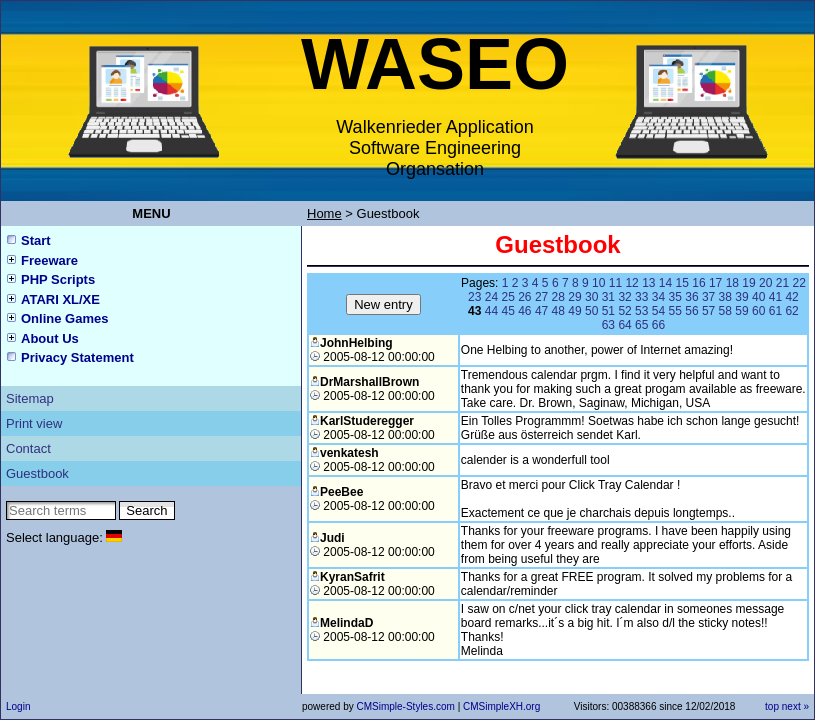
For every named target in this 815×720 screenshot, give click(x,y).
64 (624, 325)
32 (624, 297)
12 (631, 283)
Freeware (49, 260)
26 (524, 297)
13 (648, 283)
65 (641, 325)
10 (598, 283)
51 (608, 311)
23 (474, 297)
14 (665, 283)
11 (615, 283)
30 (591, 297)
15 (682, 283)
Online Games (64, 318)
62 (791, 311)
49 (574, 311)
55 (675, 311)
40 (758, 297)
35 (675, 297)
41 (775, 297)
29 (574, 297)
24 (491, 297)
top (772, 706)
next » (795, 706)
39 (741, 297)
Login (18, 706)
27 (541, 297)
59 (741, 311)
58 (725, 311)
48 (558, 311)
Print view (34, 423)
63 (608, 325)
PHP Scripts (58, 279)
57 (708, 311)
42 (791, 297)
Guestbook (37, 473)
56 (691, 311)
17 (715, 283)
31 (608, 297)
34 (658, 297)
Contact (28, 448)
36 (691, 297)
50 (591, 311)
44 (491, 311)
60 (758, 311)
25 (507, 297)
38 (725, 297)
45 (507, 311)
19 (748, 283)
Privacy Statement (77, 357)
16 (698, 283)
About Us (50, 338)
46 (524, 311)
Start (36, 240)
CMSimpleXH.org (501, 706)
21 (782, 283)
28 (558, 297)
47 (541, 311)
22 (798, 283)
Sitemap (30, 398)
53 (641, 311)
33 (641, 297)
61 (775, 311)
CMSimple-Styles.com (406, 706)
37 (708, 297)
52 (624, 311)
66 (658, 325)
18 (732, 283)
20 (765, 283)
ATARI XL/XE (60, 299)
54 (658, 311)
